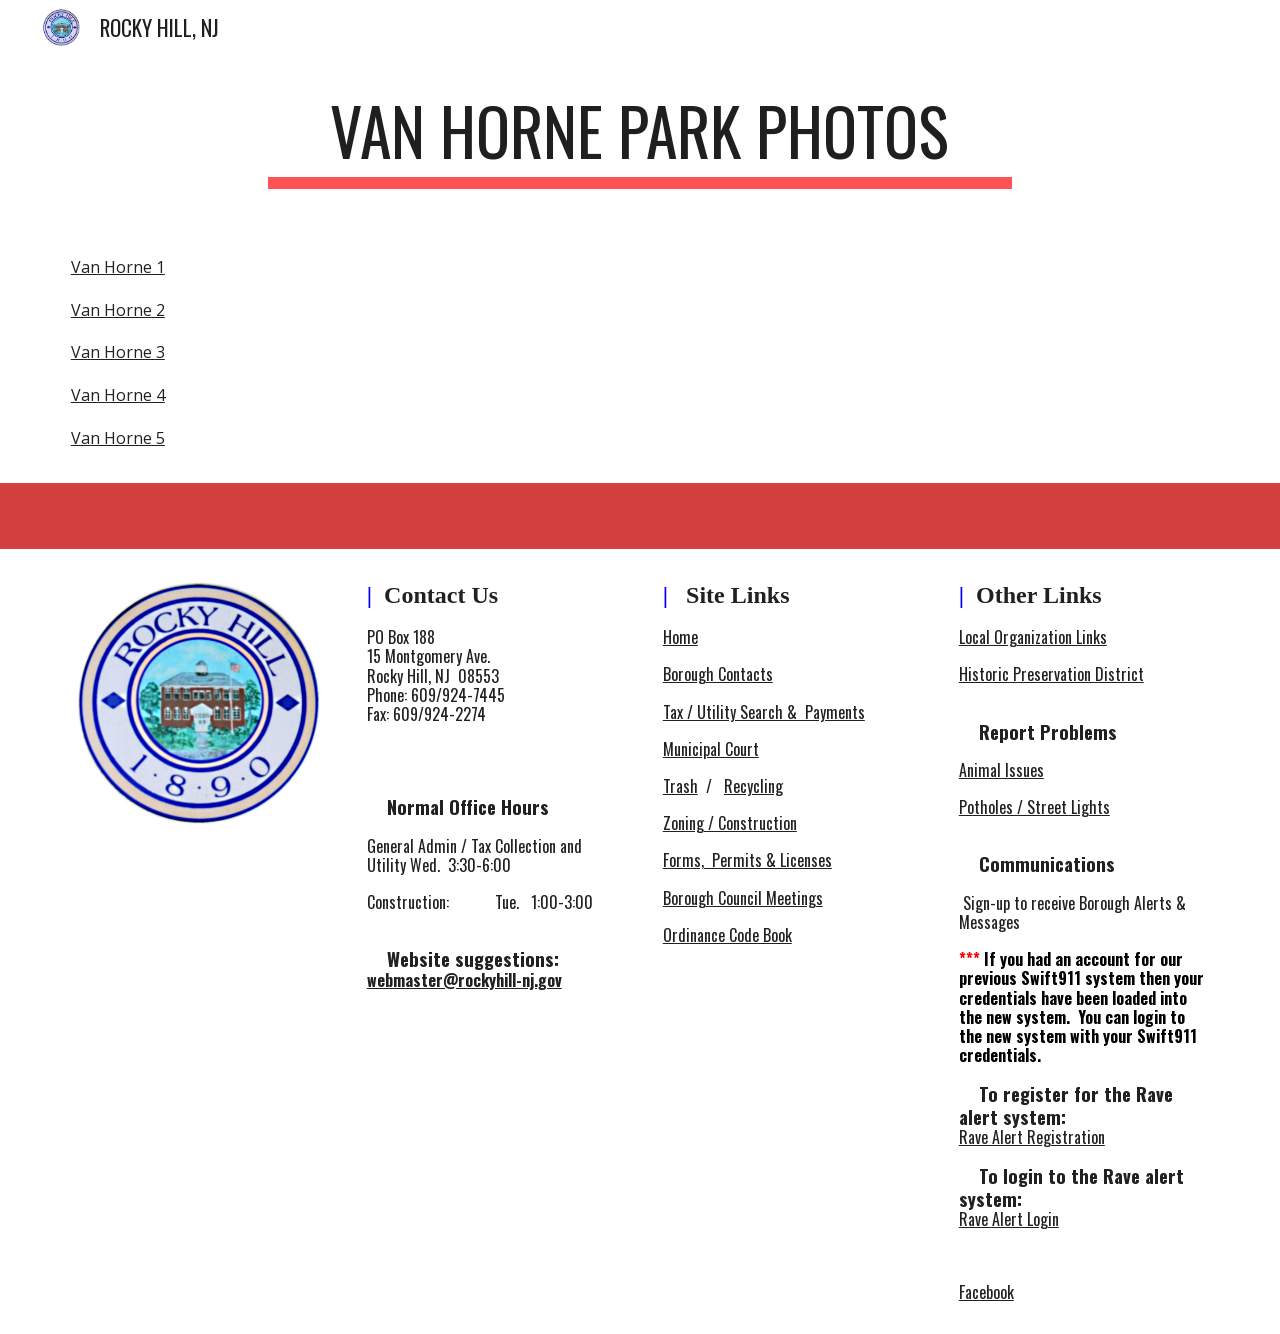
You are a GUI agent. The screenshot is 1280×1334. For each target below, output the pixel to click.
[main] (640, 140)
